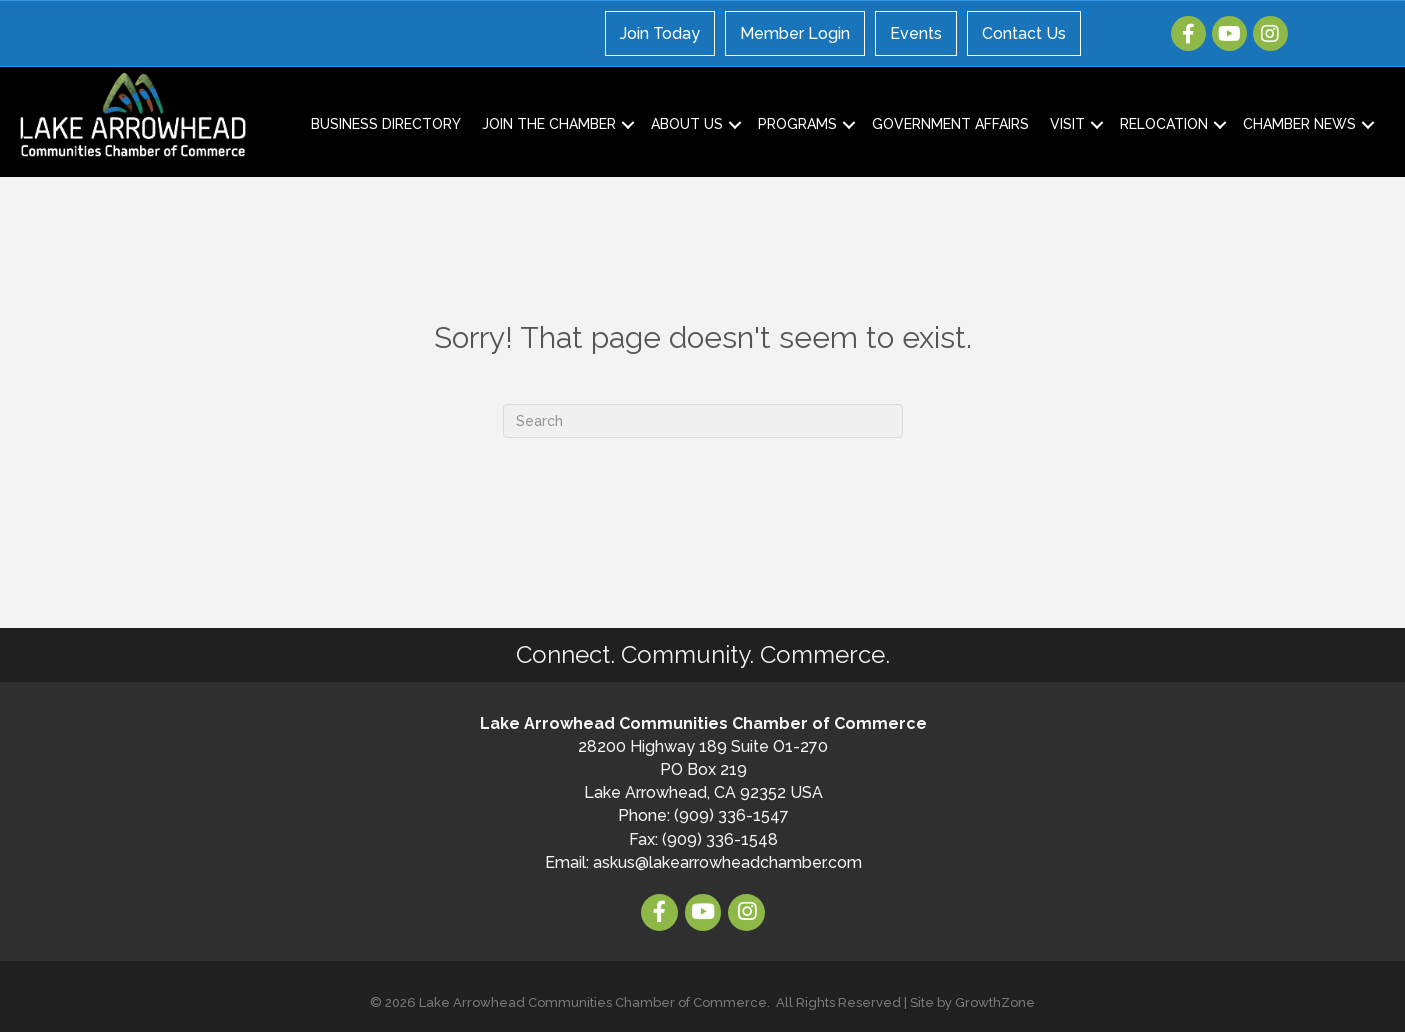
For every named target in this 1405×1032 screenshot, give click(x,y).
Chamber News (1299, 124)
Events (916, 33)
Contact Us (1024, 33)
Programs (797, 124)
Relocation (1164, 124)
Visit (1067, 124)
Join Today (660, 33)
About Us (687, 124)
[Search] (703, 421)
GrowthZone (995, 1002)
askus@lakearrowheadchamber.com (727, 862)
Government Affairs (950, 124)
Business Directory (386, 124)
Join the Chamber (549, 124)
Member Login (795, 33)
